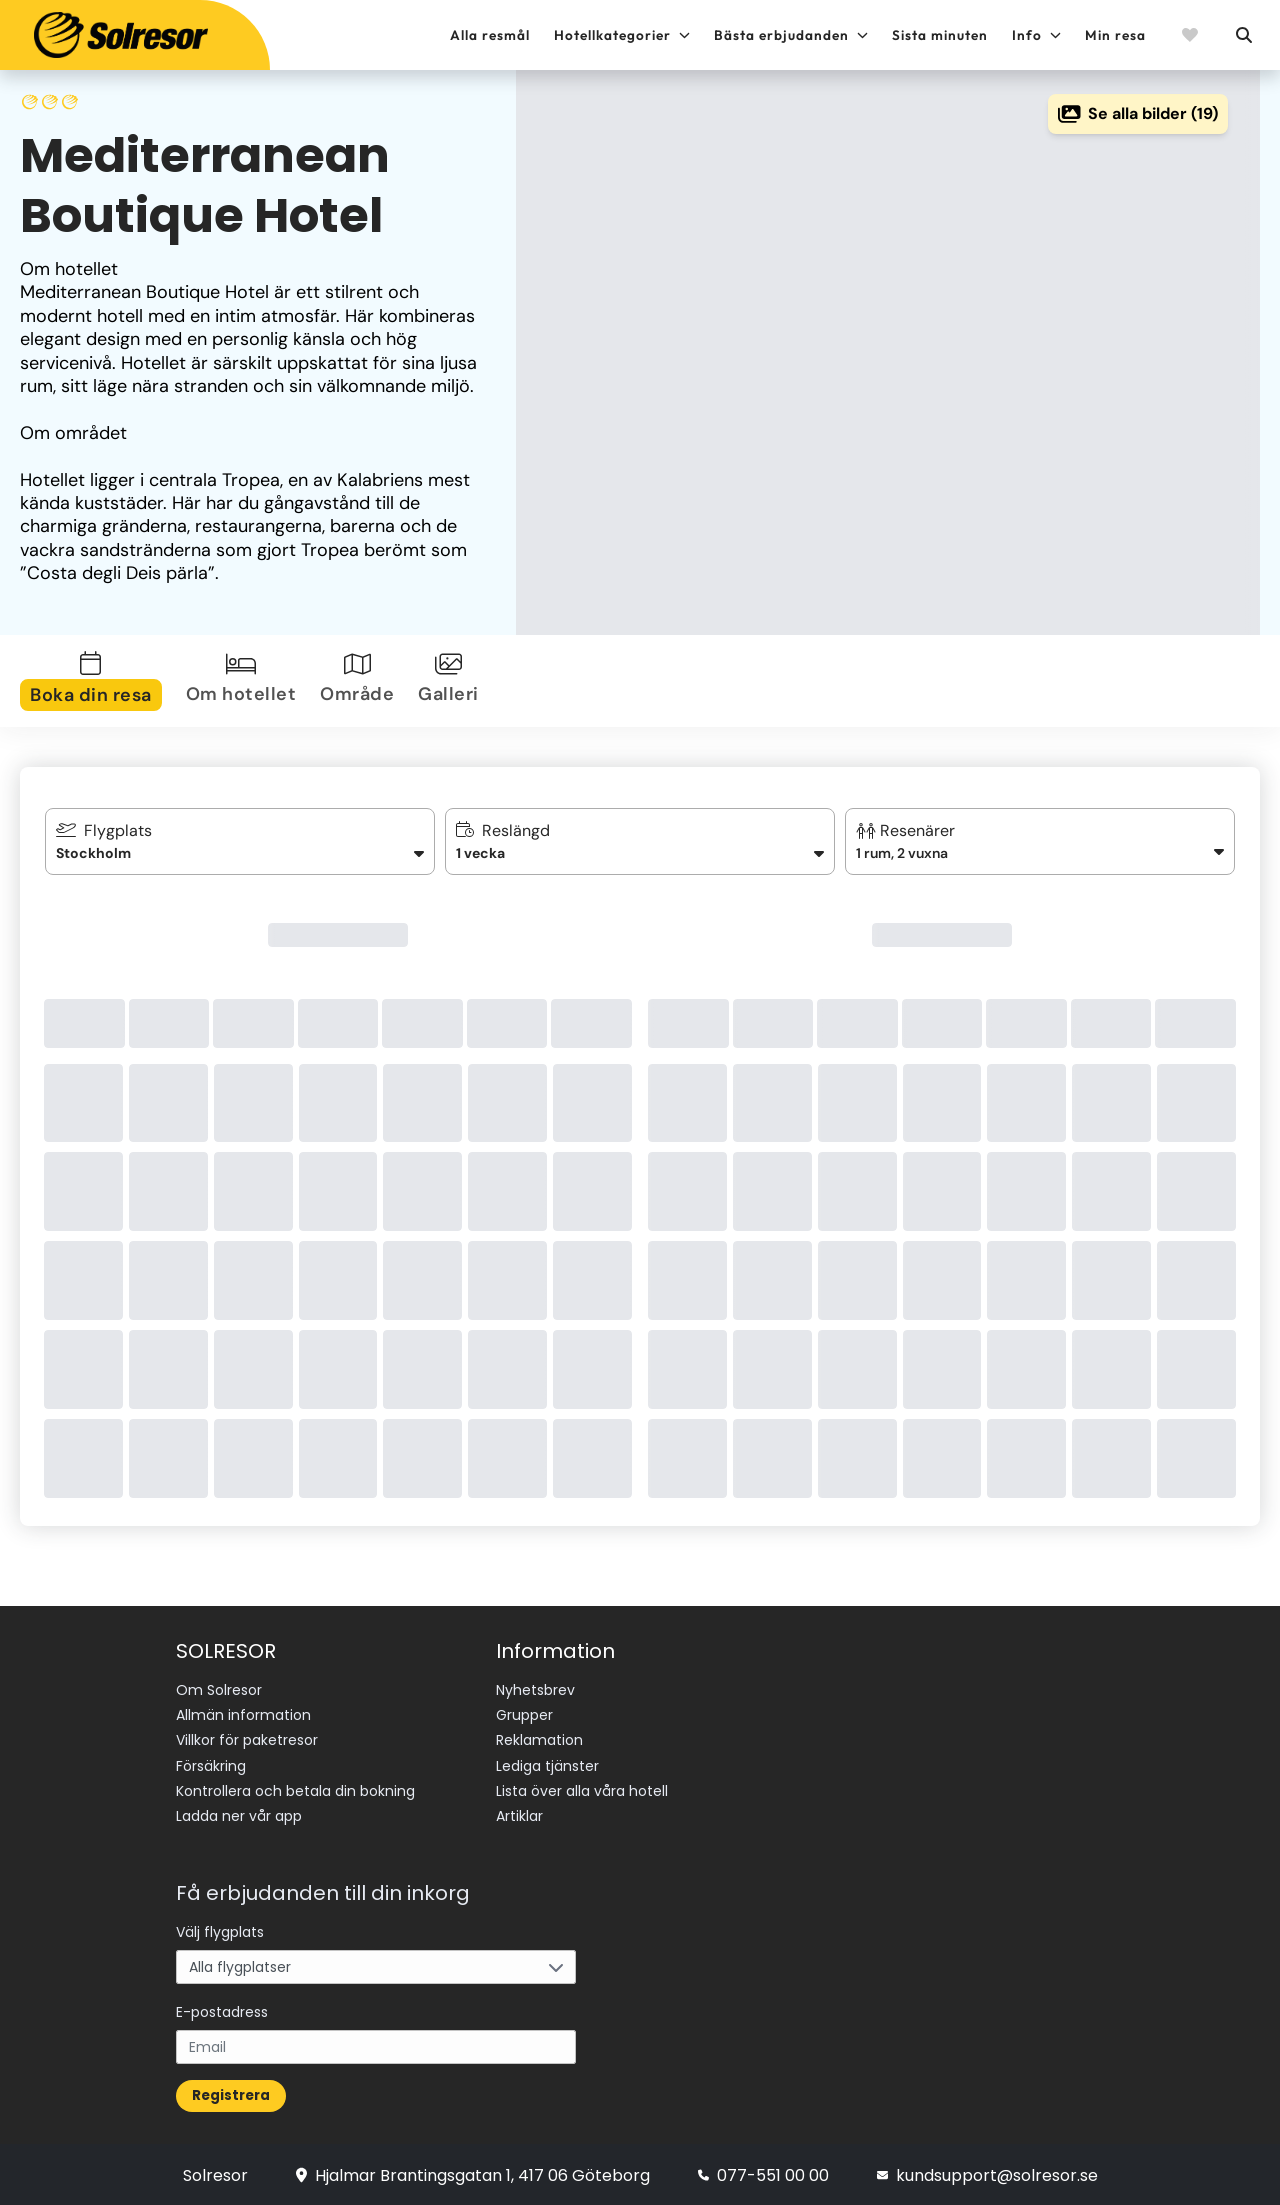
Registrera (231, 2092)
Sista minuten (940, 35)
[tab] (95, 681)
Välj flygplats (220, 1929)
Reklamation (539, 1740)
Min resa (1115, 35)
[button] (1040, 841)
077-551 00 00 (763, 2172)
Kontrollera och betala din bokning (295, 1790)
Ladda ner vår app (239, 1815)
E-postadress (222, 2009)
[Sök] (1243, 35)
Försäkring (211, 1765)
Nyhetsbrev (535, 1690)
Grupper (524, 1715)
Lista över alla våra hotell (582, 1790)
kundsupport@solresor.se (987, 2172)
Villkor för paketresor (247, 1740)
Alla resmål (490, 35)
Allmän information (243, 1715)
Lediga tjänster (547, 1765)
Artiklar (519, 1815)
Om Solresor (219, 1690)
